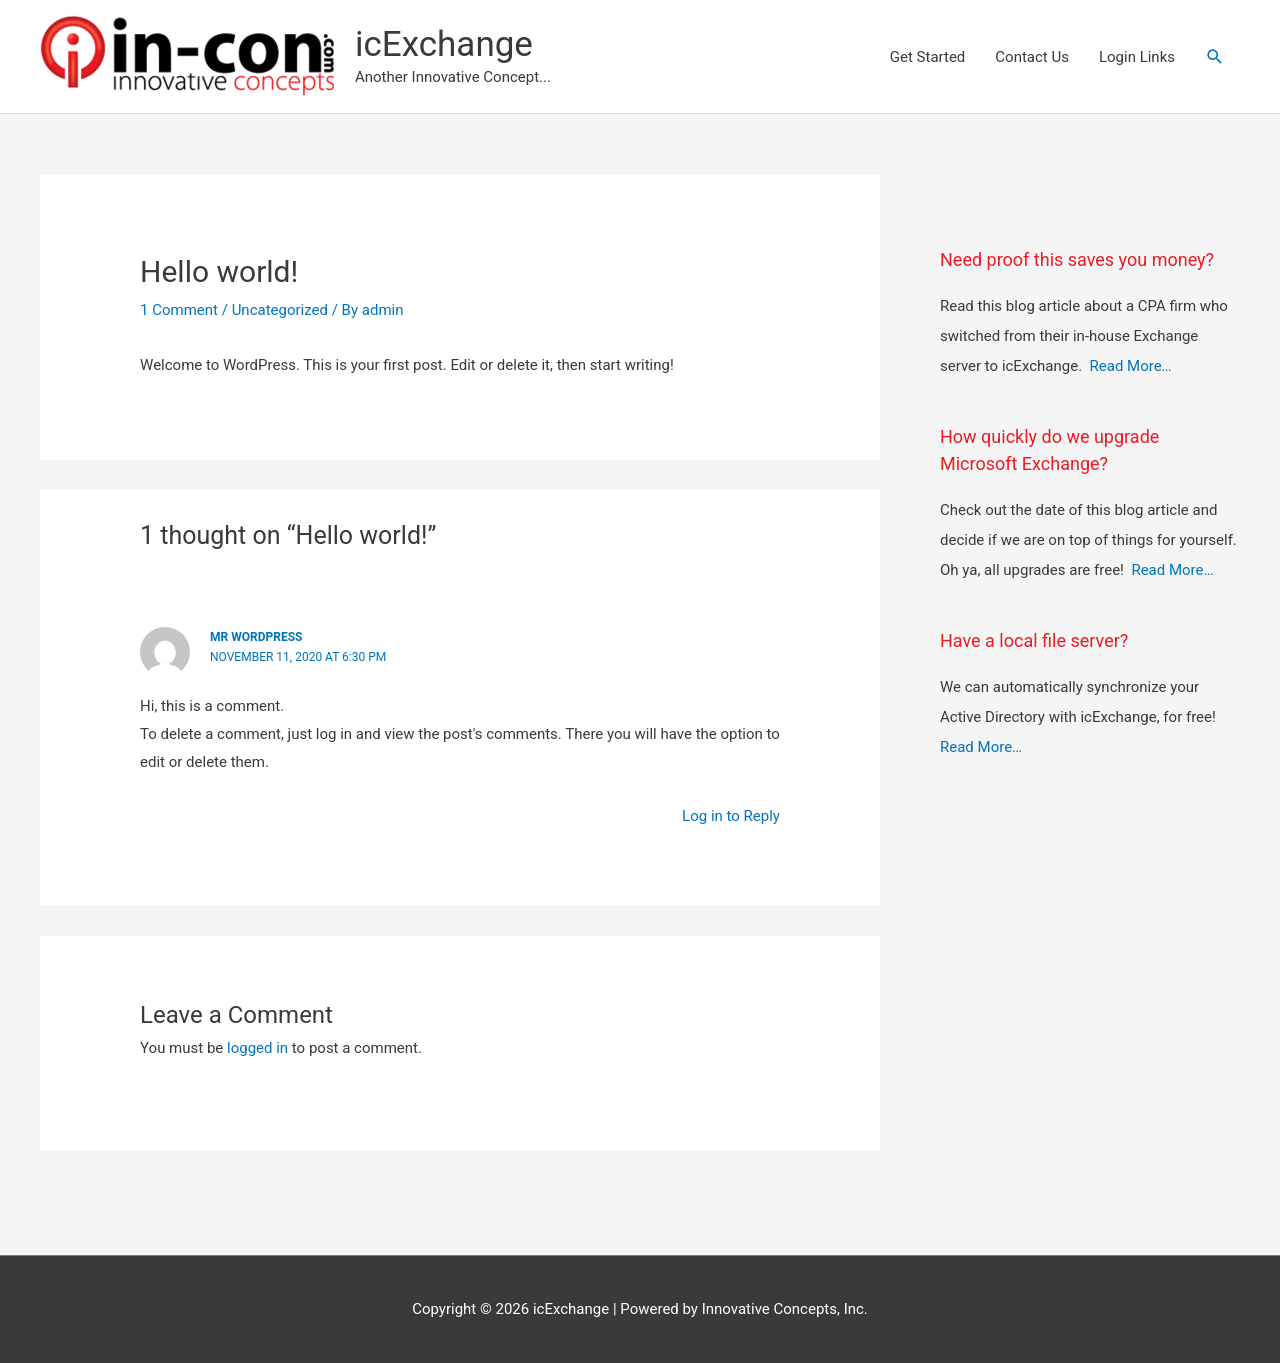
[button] (1215, 57)
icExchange (444, 44)
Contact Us (1032, 57)
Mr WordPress (256, 637)
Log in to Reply (731, 816)
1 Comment (179, 310)
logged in (257, 1048)
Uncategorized (280, 310)
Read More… (1131, 366)
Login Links (1137, 57)
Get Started (928, 57)
